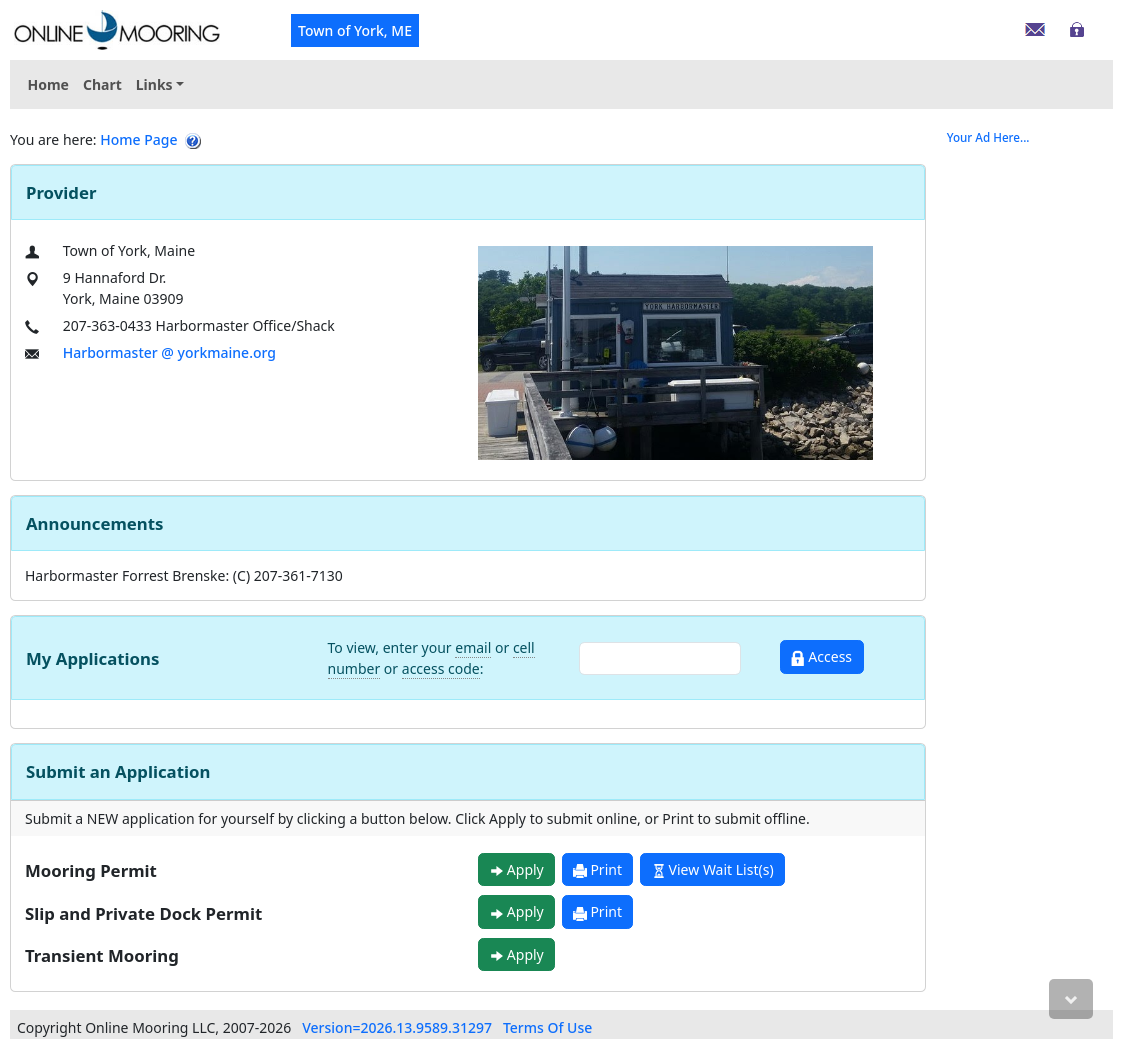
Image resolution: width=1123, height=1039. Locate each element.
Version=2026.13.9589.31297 (397, 1027)
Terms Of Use (547, 1027)
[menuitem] (160, 84)
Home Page (138, 139)
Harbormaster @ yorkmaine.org (169, 352)
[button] (160, 84)
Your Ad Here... (988, 137)
